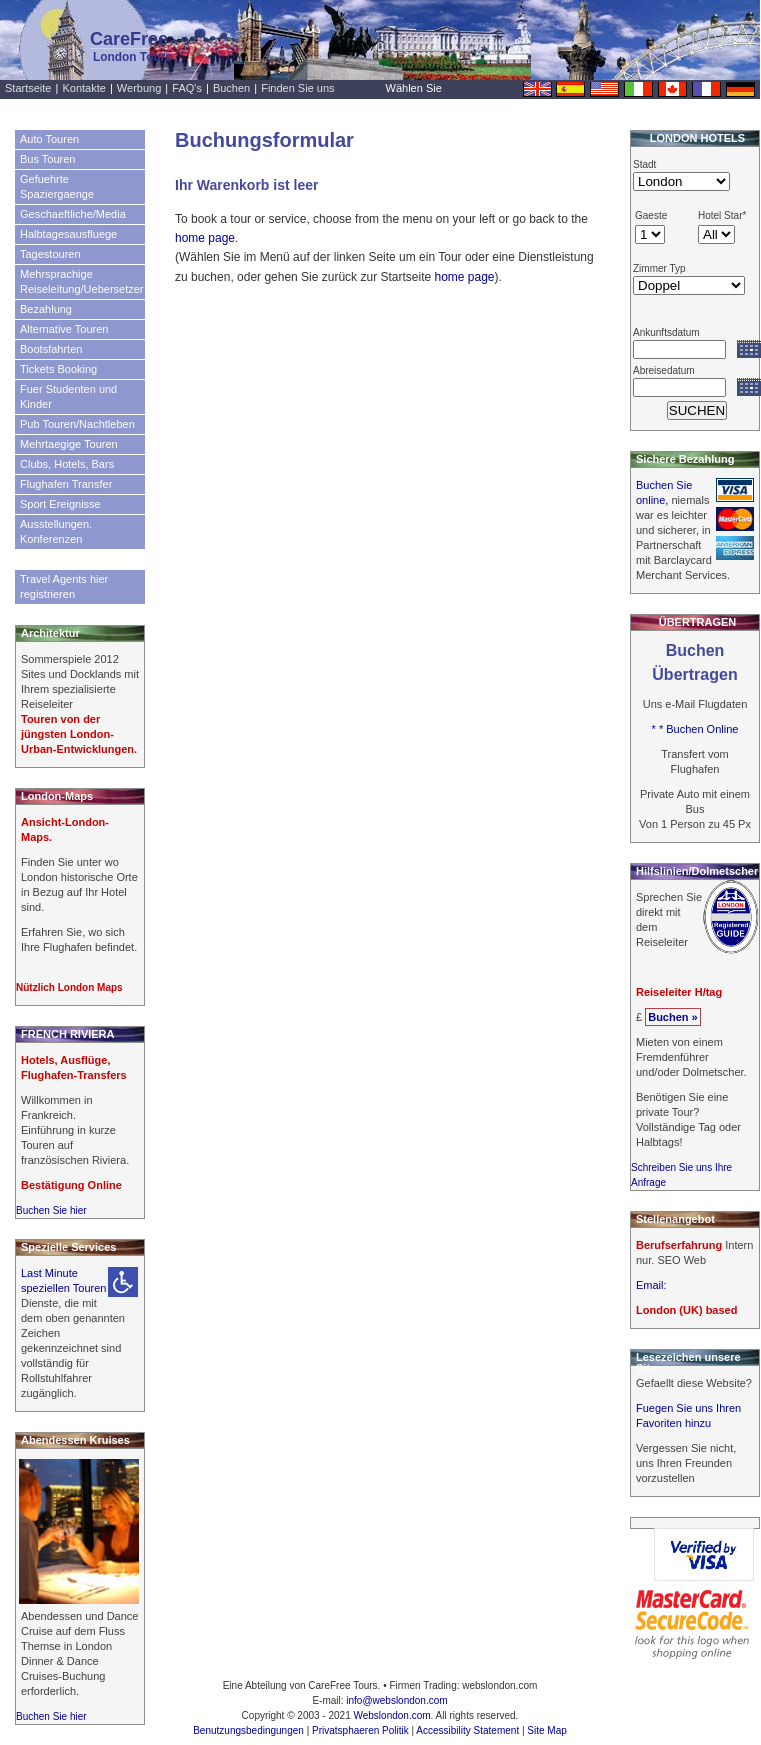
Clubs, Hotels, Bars (67, 464)
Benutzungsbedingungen (248, 1730)
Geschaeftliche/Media (73, 214)
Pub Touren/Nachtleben (77, 424)
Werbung (139, 88)
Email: (651, 1285)
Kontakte (83, 88)
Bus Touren (47, 159)
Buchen (231, 88)
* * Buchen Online (695, 729)
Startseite (28, 88)
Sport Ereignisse (60, 504)
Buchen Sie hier (51, 1210)
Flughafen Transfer (66, 484)
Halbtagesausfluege (68, 234)
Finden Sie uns (297, 88)
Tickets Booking (58, 369)
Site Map (546, 1730)
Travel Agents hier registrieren (64, 586)
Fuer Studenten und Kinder (68, 396)
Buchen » (673, 1017)
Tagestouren (50, 254)
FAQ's (187, 88)
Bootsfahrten (51, 349)
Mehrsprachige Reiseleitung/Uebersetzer (82, 281)
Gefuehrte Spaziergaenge (57, 186)
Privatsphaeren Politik (360, 1730)
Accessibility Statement (467, 1730)
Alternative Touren (64, 329)
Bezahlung (46, 309)
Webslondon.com (391, 1715)
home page (205, 238)
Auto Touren (49, 139)
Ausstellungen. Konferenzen (56, 531)
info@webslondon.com (396, 1700)
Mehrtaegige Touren (69, 444)
